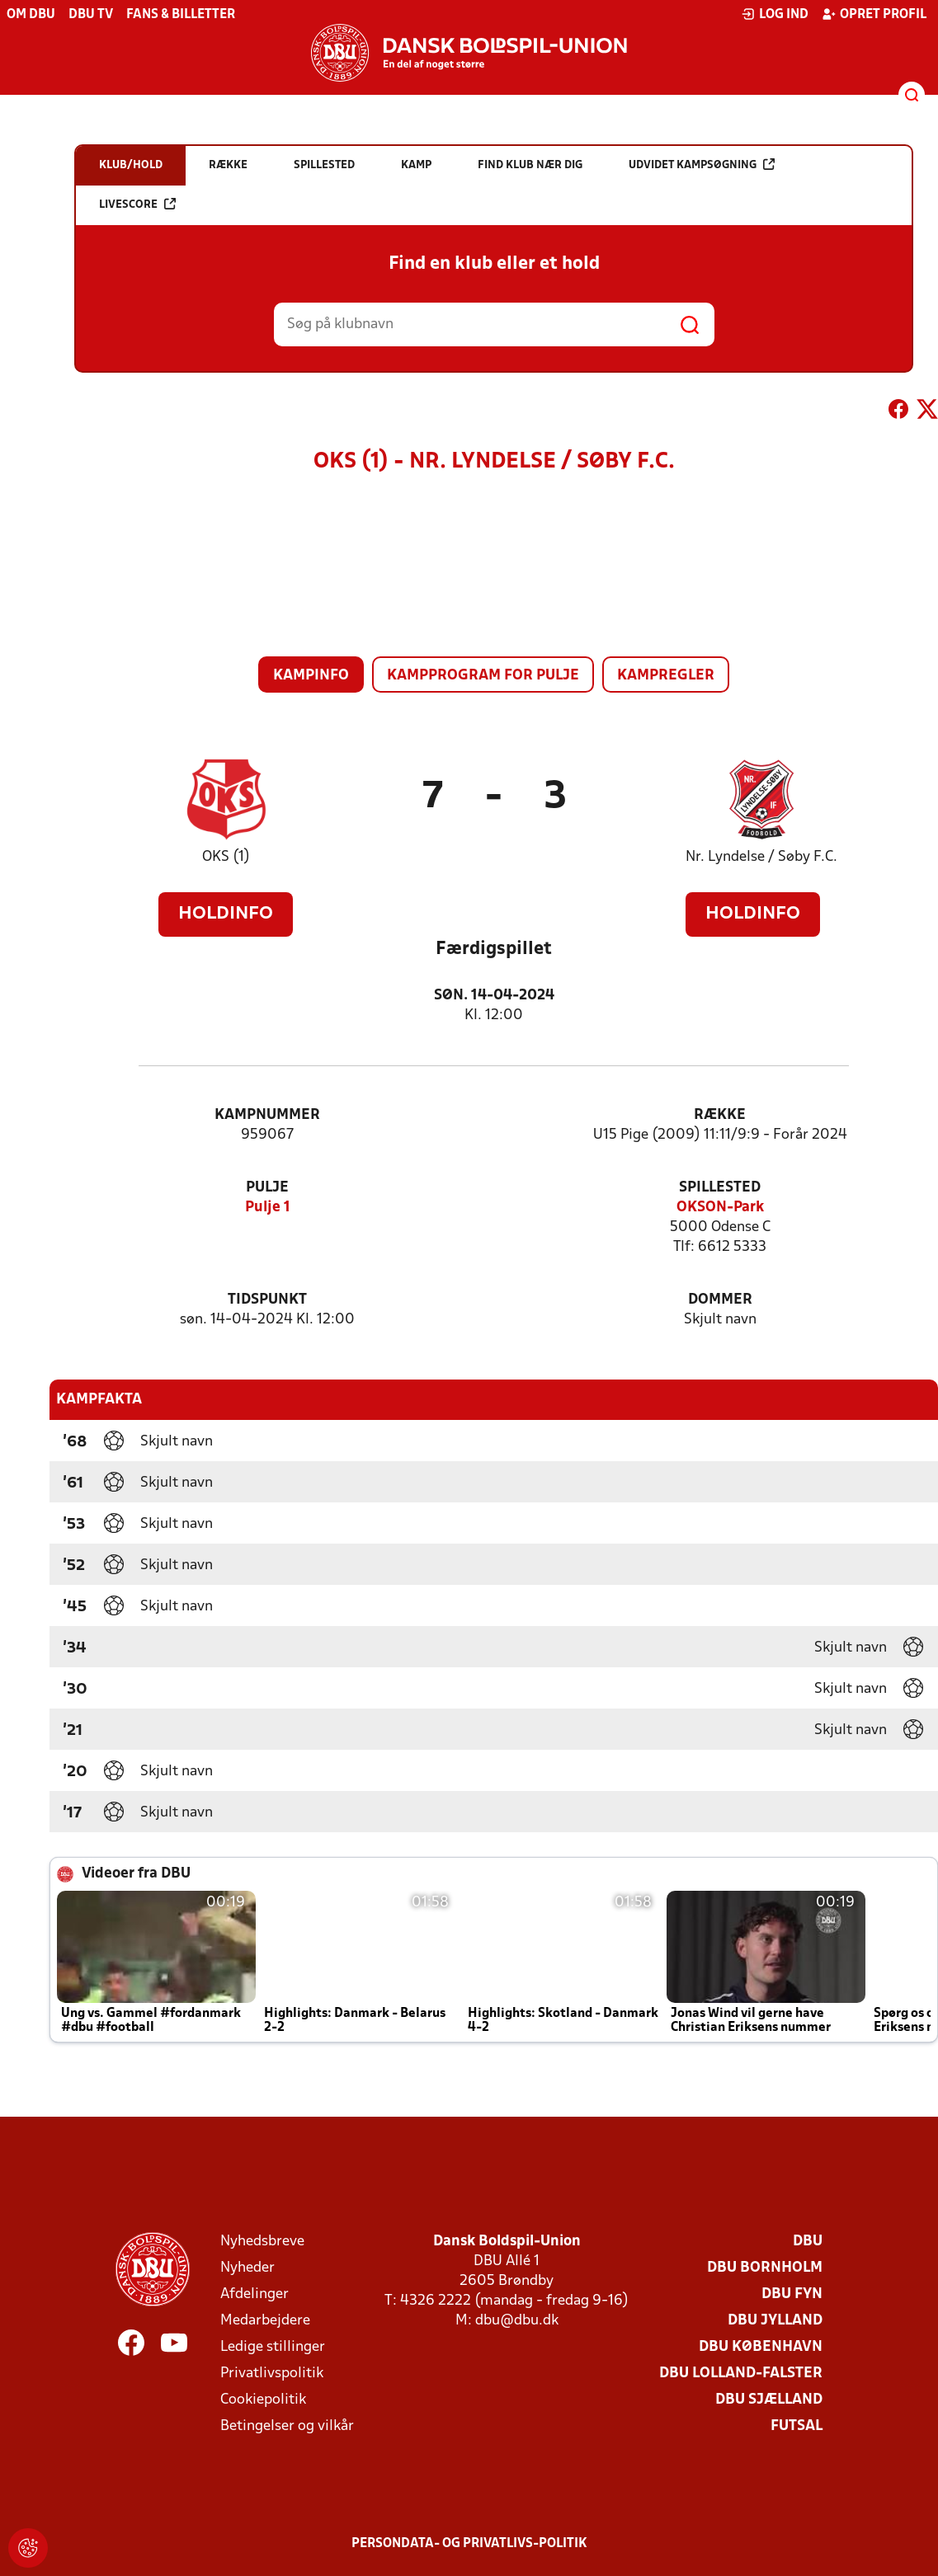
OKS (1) (226, 857)
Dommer (720, 1300)
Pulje (267, 1188)
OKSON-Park (720, 1208)
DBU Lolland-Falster (741, 2374)
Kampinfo (311, 676)
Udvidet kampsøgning (702, 164)
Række (720, 1115)
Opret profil (874, 14)
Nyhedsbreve (262, 2242)
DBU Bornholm (765, 2268)
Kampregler (665, 676)
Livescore (137, 204)
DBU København (761, 2347)
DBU (808, 2242)
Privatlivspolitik (271, 2374)
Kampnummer (267, 1115)
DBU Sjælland (769, 2400)
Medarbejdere (265, 2321)
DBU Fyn (792, 2294)
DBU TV (90, 15)
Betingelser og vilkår (287, 2426)
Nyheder (247, 2268)
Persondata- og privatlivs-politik (469, 2544)
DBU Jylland (775, 2321)
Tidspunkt (267, 1300)
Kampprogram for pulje (483, 676)
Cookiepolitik (263, 2400)
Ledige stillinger (272, 2347)
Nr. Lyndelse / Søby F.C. (761, 857)
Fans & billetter (180, 15)
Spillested (720, 1188)
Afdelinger (254, 2294)
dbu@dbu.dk (517, 2321)
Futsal (797, 2426)
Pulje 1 (267, 1208)
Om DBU (31, 15)
